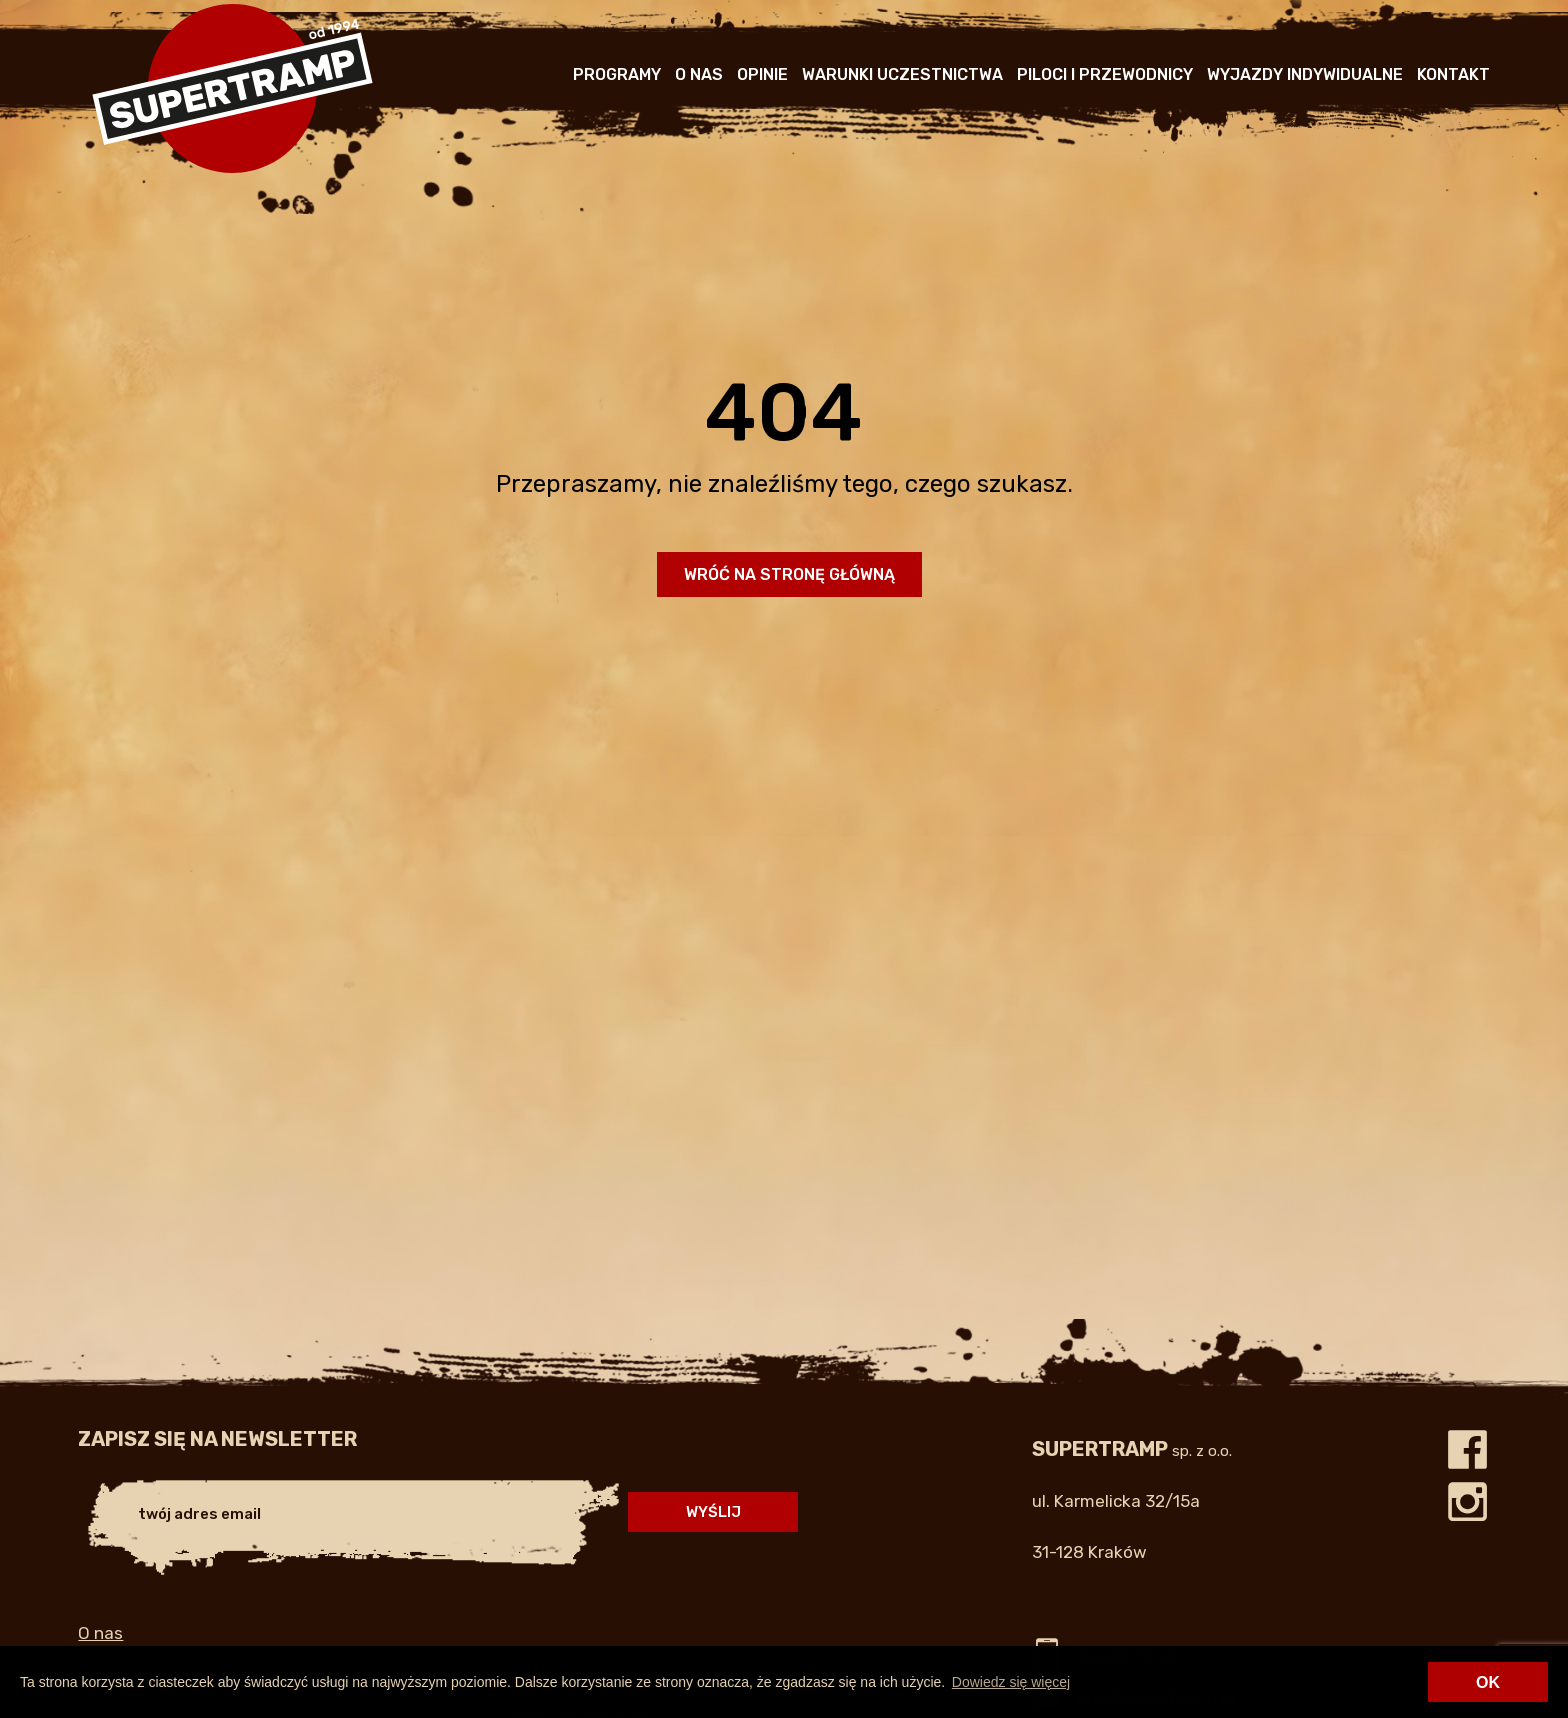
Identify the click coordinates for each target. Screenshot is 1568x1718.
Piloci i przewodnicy (1105, 74)
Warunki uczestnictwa (902, 74)
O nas (699, 74)
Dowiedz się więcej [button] (1011, 1682)
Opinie (762, 74)
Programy (617, 74)
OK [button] (1488, 1682)
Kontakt (1453, 74)
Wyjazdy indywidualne (1305, 74)
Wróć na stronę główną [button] (789, 574)
